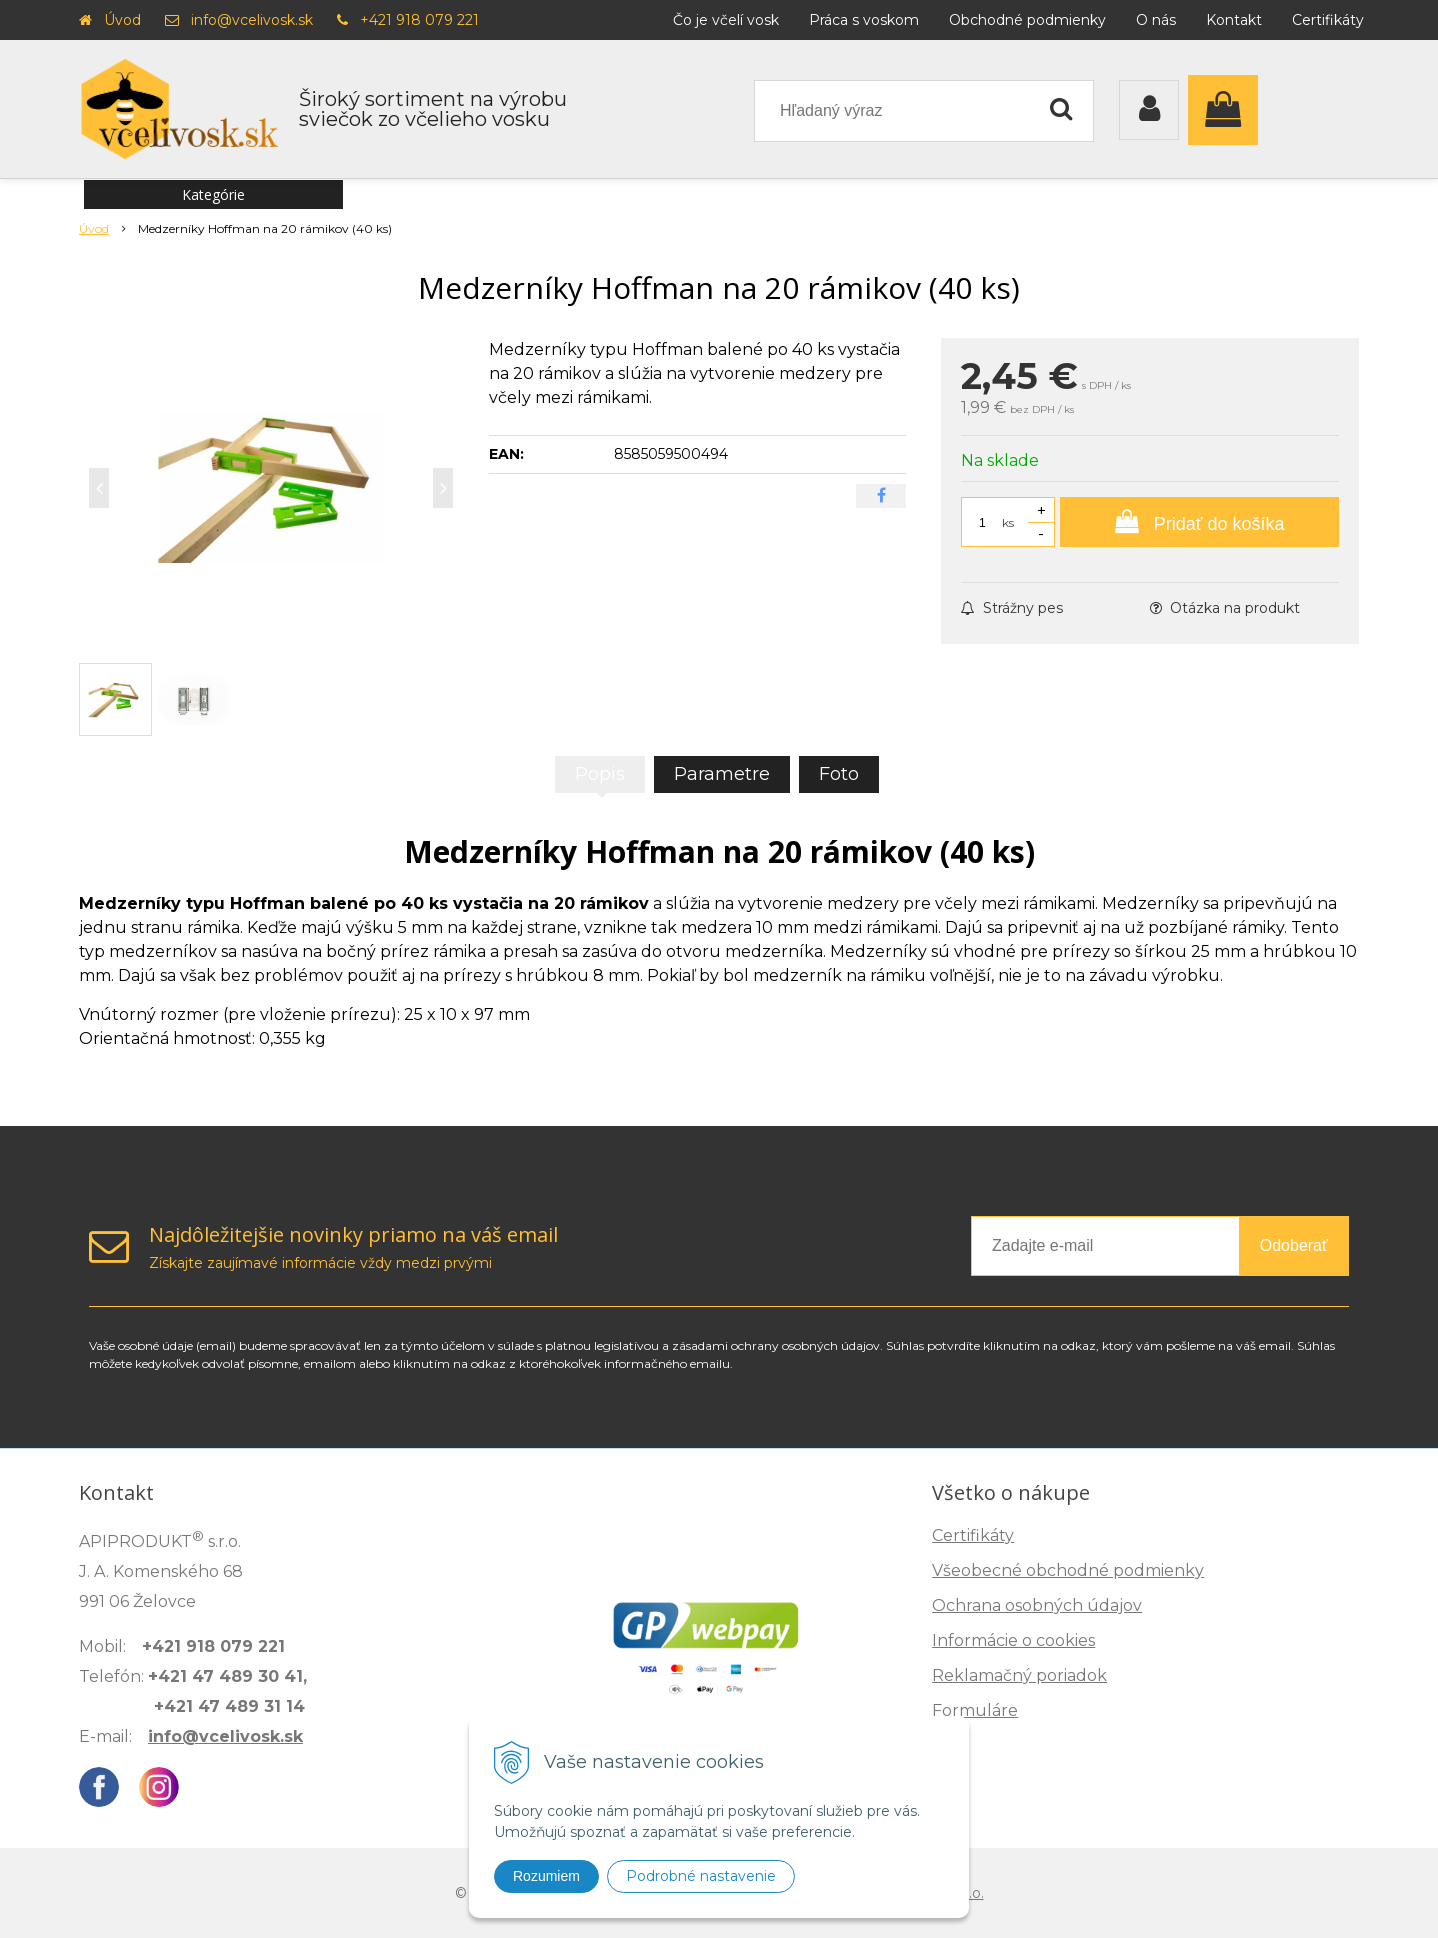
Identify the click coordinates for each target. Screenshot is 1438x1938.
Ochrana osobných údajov (1037, 1605)
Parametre (722, 774)
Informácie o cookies (1013, 1640)
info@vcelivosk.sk (252, 20)
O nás (1156, 20)
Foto (839, 774)
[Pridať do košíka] (1199, 522)
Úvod (122, 20)
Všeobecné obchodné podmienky (1068, 1570)
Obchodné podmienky (1027, 20)
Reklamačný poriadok (1019, 1675)
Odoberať (1294, 1245)
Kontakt (1234, 20)
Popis (600, 774)
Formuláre (975, 1710)
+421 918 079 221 (419, 20)
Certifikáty (1328, 20)
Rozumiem (546, 1876)
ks (1008, 522)
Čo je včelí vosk (726, 20)
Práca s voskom (864, 20)
